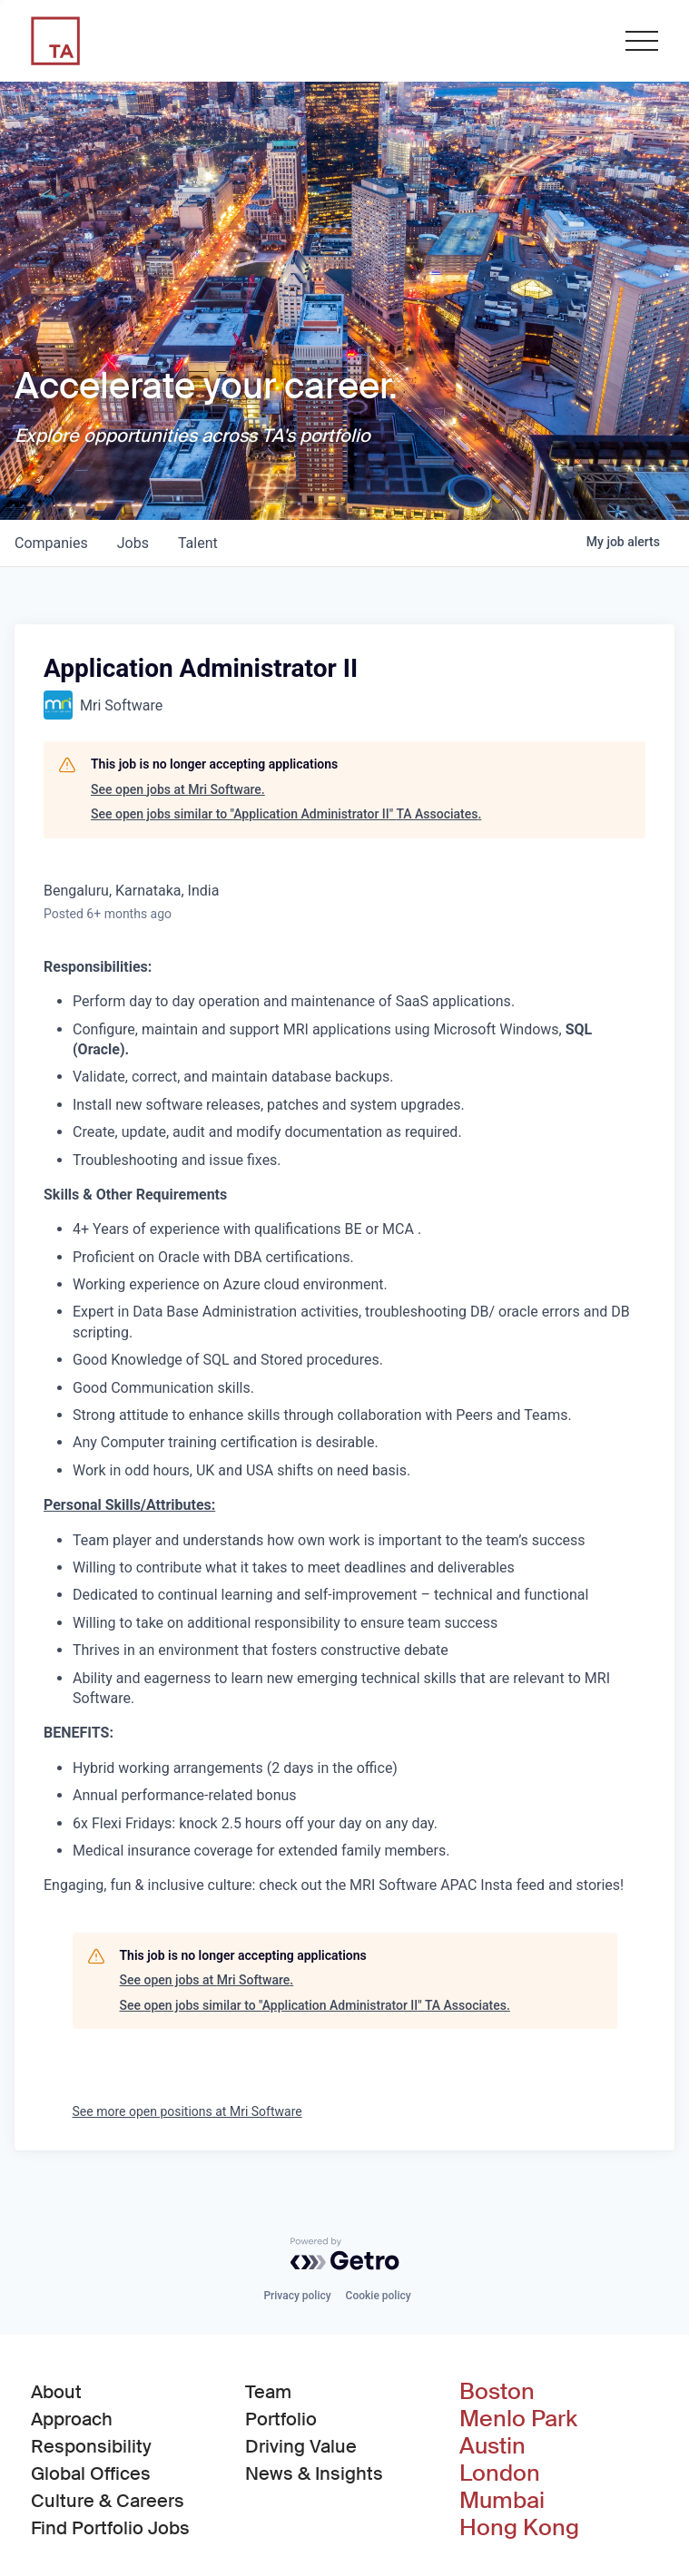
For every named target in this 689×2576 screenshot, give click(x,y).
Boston (497, 2391)
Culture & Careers (107, 2500)
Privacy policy (296, 2295)
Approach (72, 2419)
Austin (492, 2446)
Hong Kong (519, 2528)
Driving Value (301, 2446)
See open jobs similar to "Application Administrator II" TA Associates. (286, 814)
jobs (133, 543)
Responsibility (91, 2446)
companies (51, 543)
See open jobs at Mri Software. (178, 789)
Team (268, 2392)
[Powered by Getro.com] (344, 2254)
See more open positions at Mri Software (187, 2111)
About (56, 2392)
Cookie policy (378, 2295)
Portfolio (281, 2419)
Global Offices (91, 2473)
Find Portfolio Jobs (110, 2527)
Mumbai (502, 2500)
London (499, 2473)
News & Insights (314, 2473)
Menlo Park (518, 2419)
